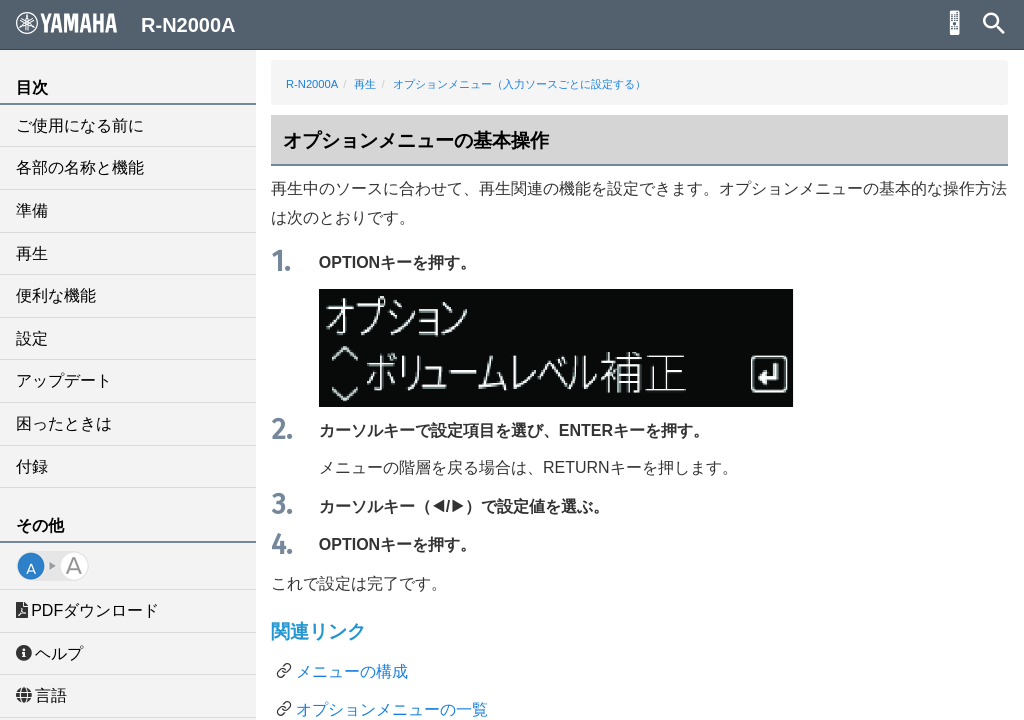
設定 (32, 338)
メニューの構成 (352, 671)
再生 (32, 253)
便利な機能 (56, 295)
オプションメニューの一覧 (392, 709)
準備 (32, 210)
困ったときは (64, 423)
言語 (41, 695)
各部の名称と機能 (80, 167)
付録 (32, 466)
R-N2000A (312, 84)
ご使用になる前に (80, 125)
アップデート (64, 380)
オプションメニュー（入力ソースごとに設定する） (519, 84)
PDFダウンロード (87, 610)
